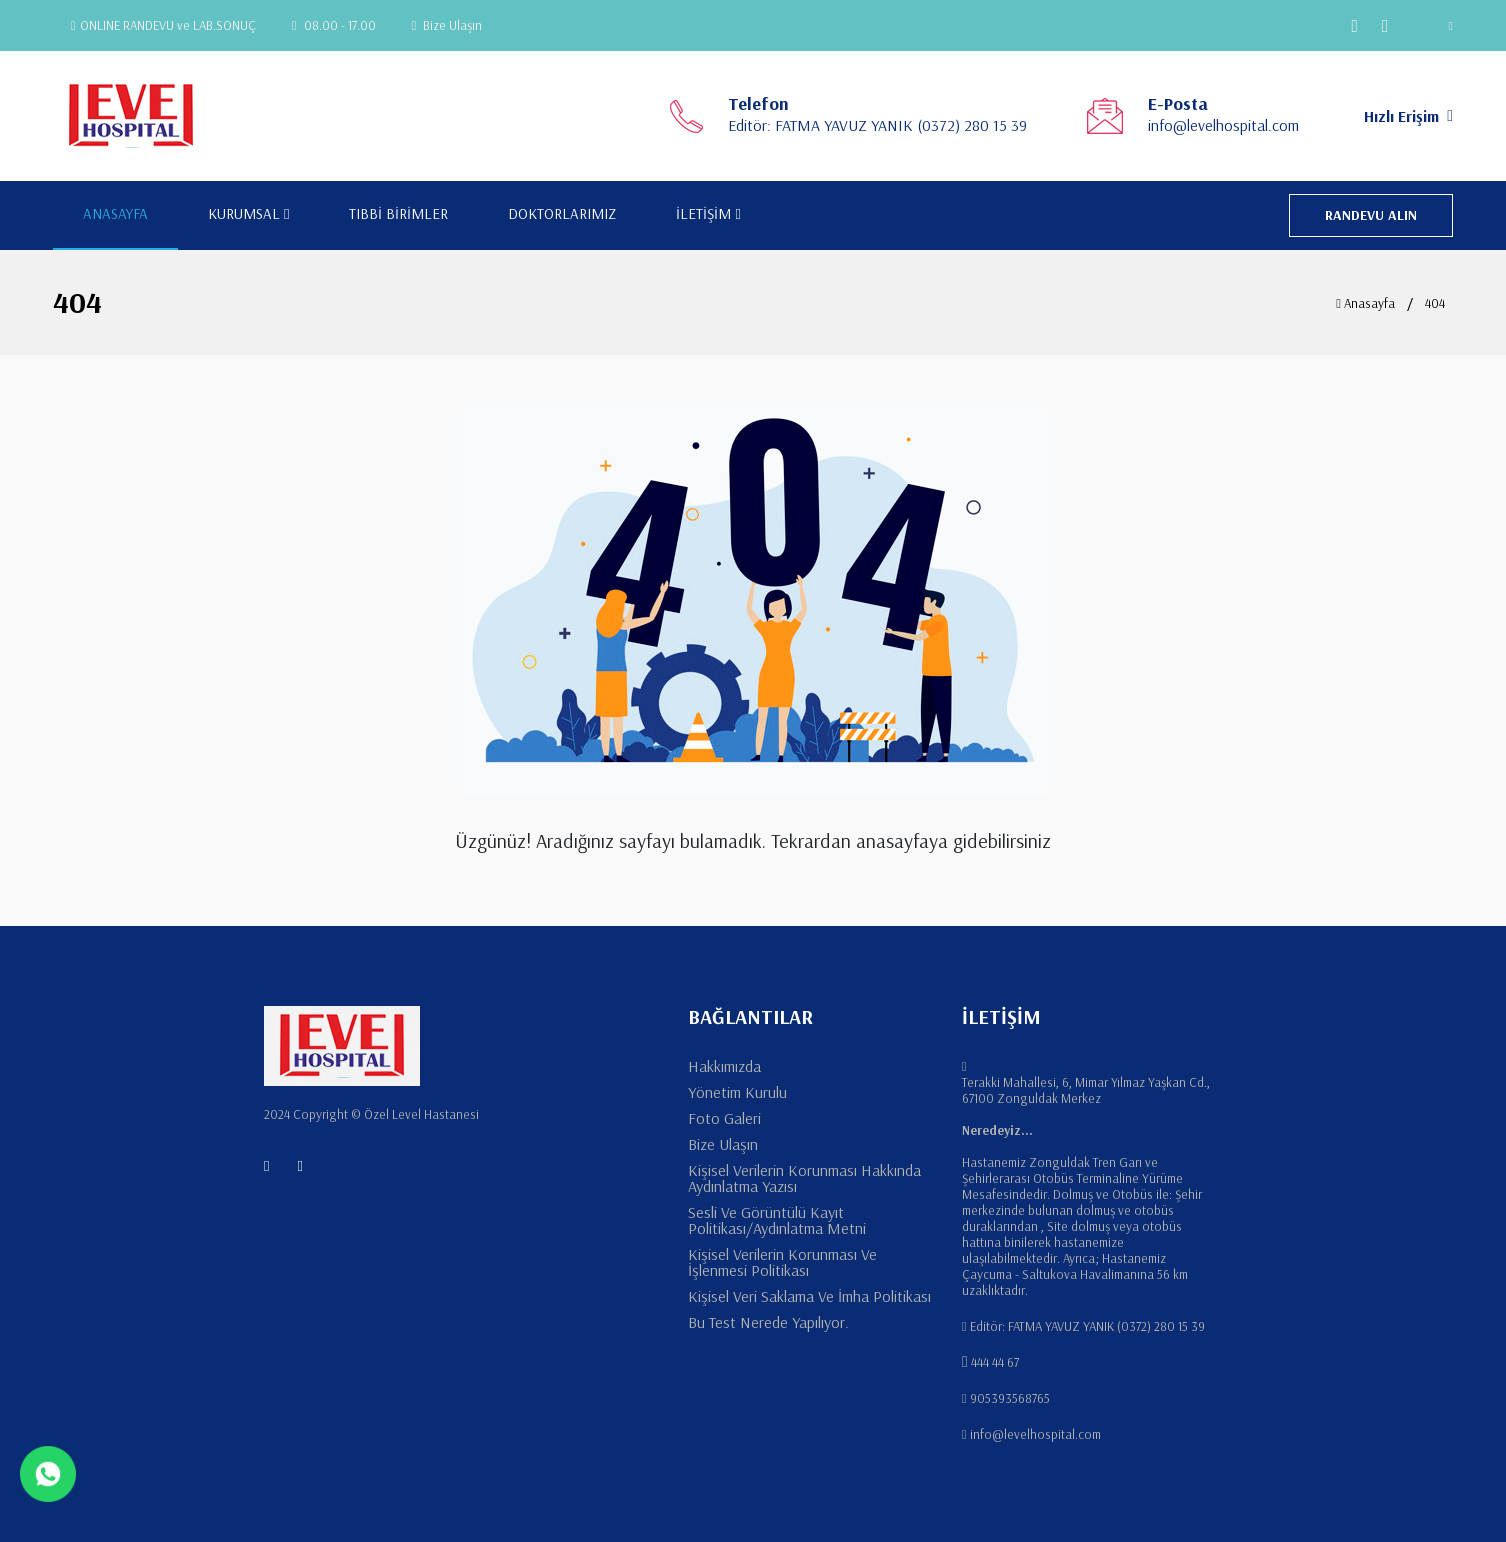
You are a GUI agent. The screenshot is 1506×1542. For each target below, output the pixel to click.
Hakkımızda (724, 1066)
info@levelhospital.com (1223, 125)
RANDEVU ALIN (1371, 215)
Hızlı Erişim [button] (1408, 116)
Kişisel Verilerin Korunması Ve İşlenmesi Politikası (782, 1262)
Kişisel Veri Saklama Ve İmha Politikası (809, 1296)
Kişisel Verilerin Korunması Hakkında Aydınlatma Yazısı (804, 1178)
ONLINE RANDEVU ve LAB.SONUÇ (163, 25)
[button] (1438, 25)
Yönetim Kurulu (737, 1092)
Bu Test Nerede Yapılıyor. (768, 1322)
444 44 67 (995, 1362)
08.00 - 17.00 (334, 25)
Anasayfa (1365, 303)
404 (1435, 303)
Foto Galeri (724, 1118)
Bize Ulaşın (447, 25)
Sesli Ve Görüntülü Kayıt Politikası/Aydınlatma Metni (777, 1220)
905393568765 (1010, 1398)
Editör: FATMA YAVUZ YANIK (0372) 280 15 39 (877, 125)
